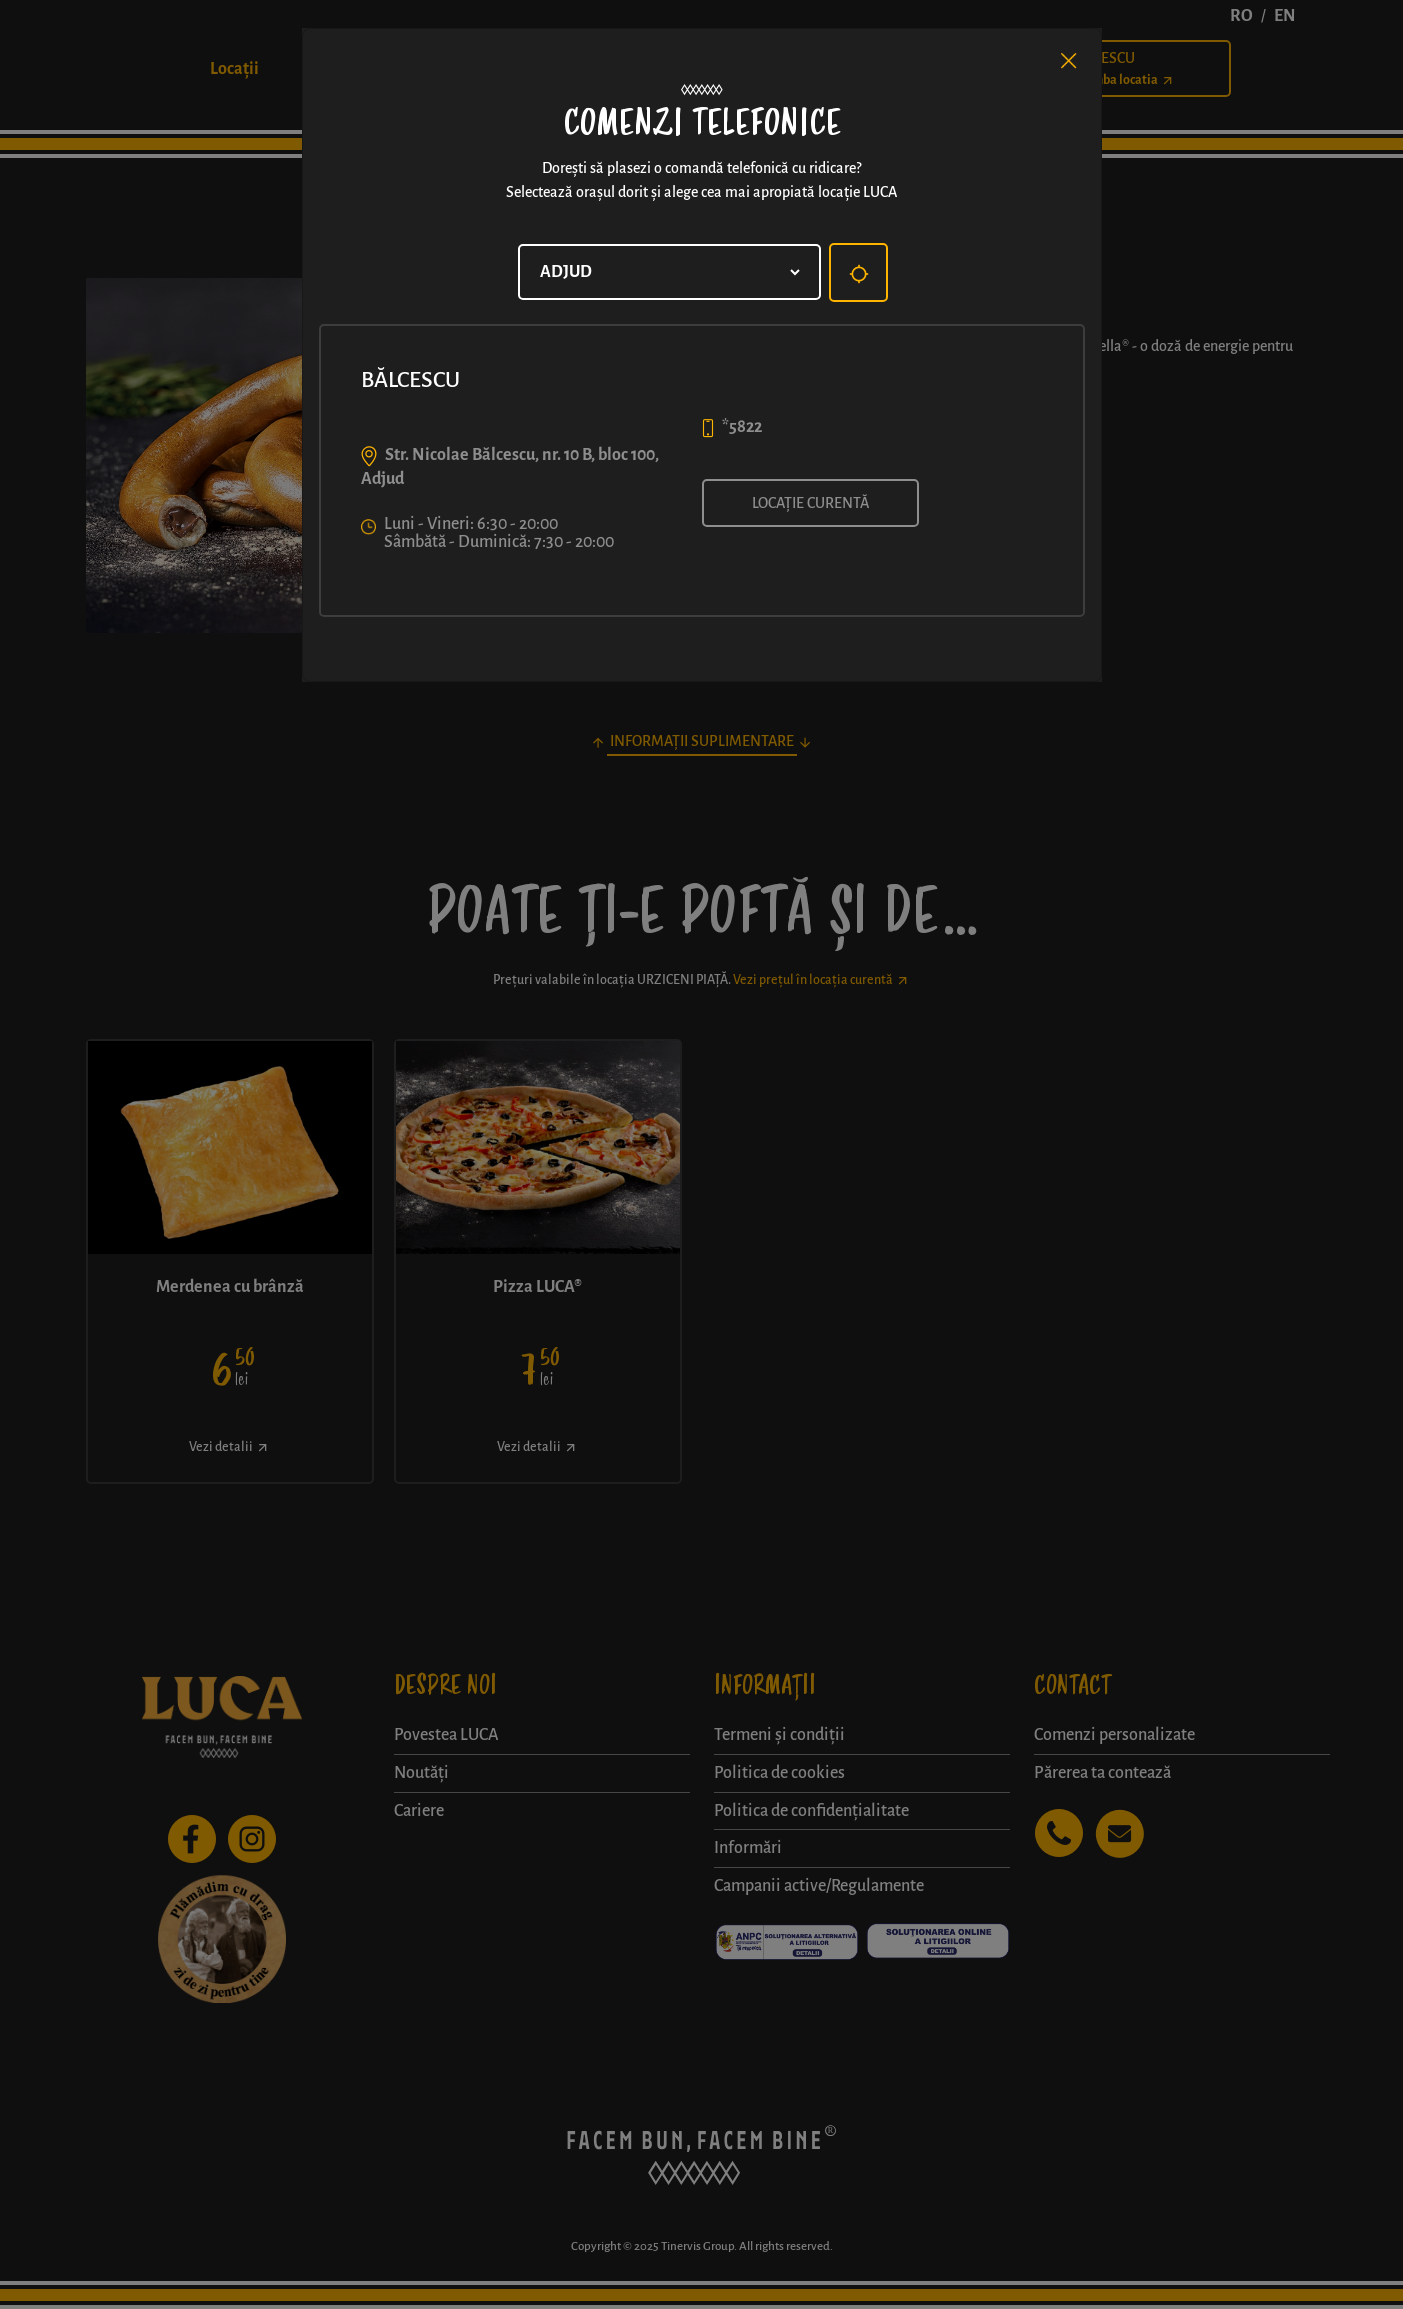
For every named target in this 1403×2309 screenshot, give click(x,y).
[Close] (1069, 61)
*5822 (742, 427)
